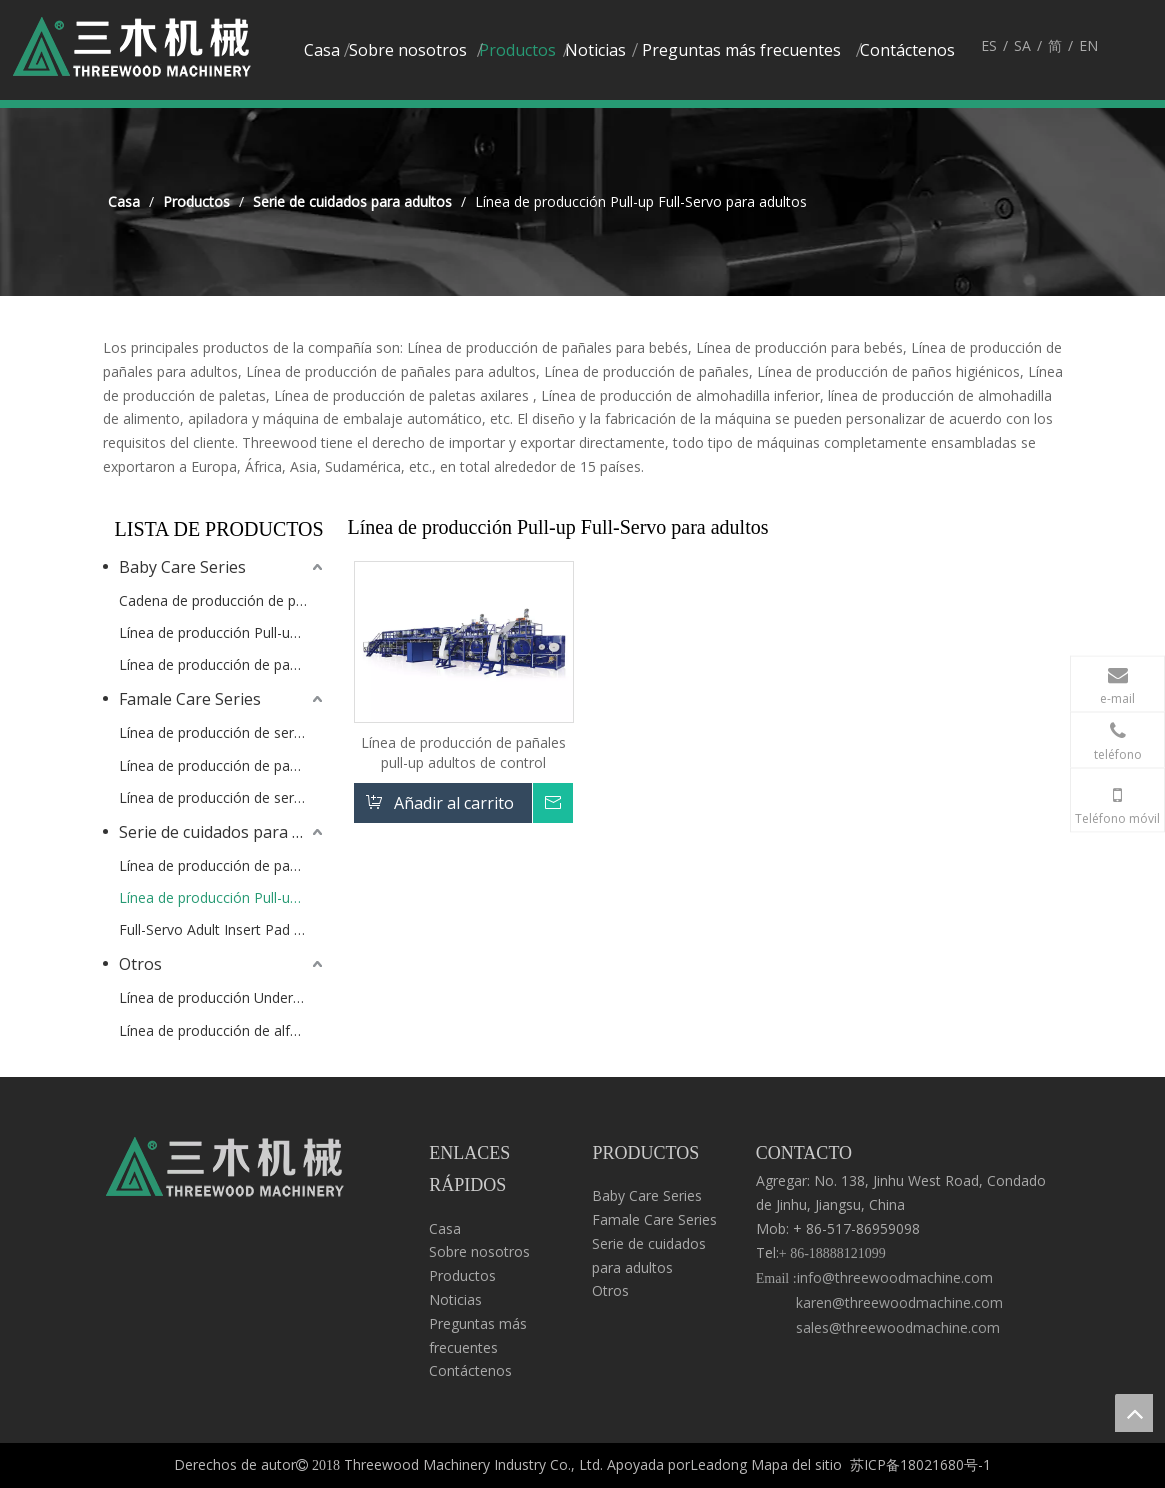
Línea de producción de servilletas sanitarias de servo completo (223, 732)
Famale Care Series (190, 699)
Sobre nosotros (479, 1251)
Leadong (718, 1464)
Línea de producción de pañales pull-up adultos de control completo (463, 753)
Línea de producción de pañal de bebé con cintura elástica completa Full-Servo (223, 664)
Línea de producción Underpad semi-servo (223, 997)
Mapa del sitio (796, 1464)
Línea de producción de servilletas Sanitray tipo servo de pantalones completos (223, 797)
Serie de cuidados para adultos (223, 832)
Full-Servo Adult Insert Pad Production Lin (223, 929)
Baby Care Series (182, 567)
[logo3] (225, 1172)
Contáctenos (470, 1370)
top (1134, 1413)
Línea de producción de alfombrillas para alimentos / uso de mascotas (223, 1030)
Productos (462, 1275)
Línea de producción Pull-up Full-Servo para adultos (223, 897)
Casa (445, 1228)
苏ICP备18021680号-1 (920, 1464)
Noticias (455, 1299)
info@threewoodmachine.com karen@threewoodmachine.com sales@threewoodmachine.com (879, 1302)
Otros (140, 964)
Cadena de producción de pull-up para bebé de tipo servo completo (223, 600)
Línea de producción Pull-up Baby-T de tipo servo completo (223, 632)
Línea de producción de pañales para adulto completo (223, 865)
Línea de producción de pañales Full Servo (223, 765)
